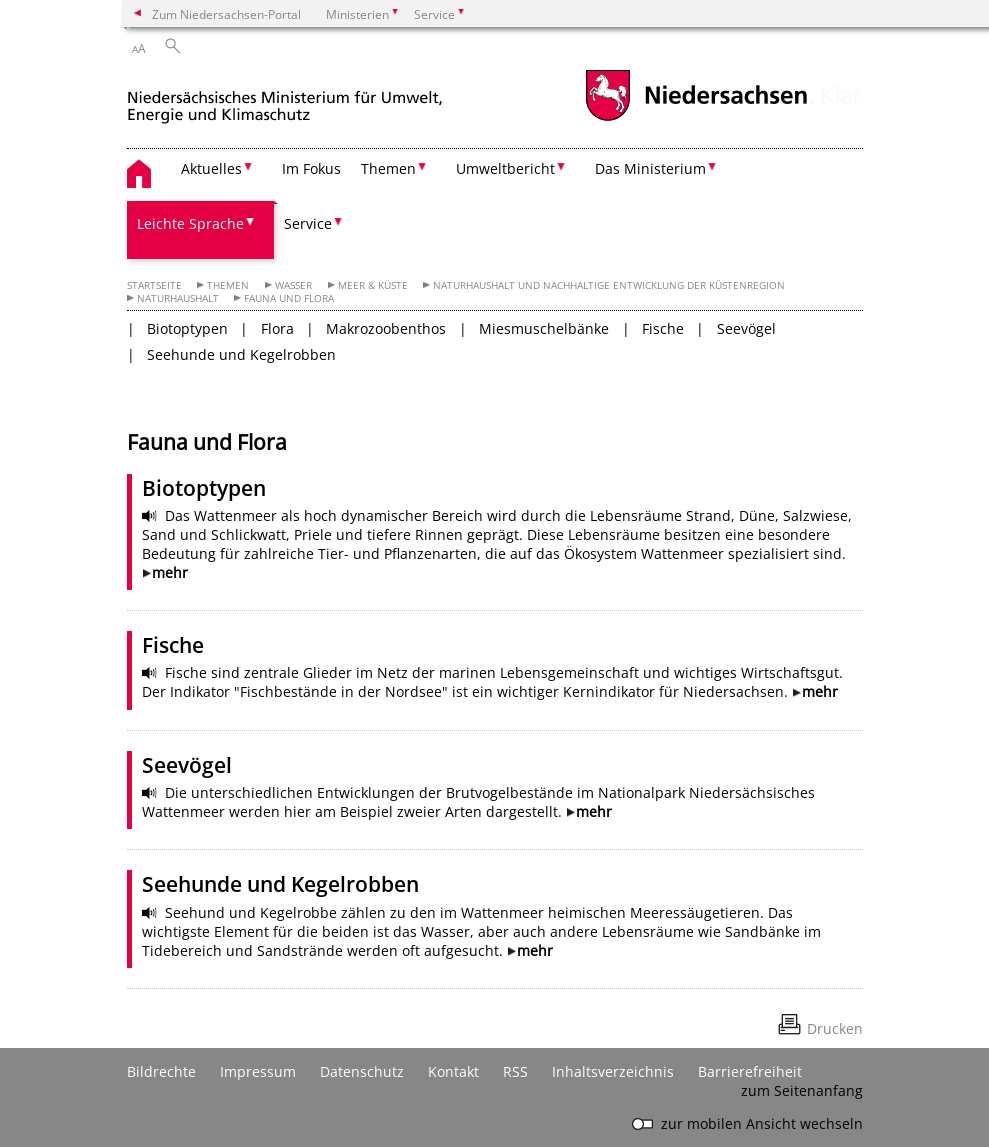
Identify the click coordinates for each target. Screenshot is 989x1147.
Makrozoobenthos (386, 328)
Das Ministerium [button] (650, 168)
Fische (663, 328)
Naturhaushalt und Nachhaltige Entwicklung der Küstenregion (609, 285)
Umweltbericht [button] (505, 168)
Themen (228, 285)
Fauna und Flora (289, 298)
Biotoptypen (187, 328)
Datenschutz (362, 1071)
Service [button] (308, 223)
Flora (277, 328)
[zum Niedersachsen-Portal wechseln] (696, 118)
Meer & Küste (373, 285)
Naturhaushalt (178, 298)
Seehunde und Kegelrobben (241, 354)
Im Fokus (311, 168)
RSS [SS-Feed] (515, 1071)
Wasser (293, 285)
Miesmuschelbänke (544, 328)
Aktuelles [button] (211, 168)
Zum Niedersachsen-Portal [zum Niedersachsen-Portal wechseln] (226, 14)
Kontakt (453, 1071)
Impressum (258, 1071)
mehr (170, 572)
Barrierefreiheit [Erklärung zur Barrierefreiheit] (750, 1071)
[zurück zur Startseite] (285, 98)
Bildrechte (161, 1071)
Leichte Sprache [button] (190, 223)
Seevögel (746, 328)
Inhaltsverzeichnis (613, 1071)
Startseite (154, 285)
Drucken (835, 1028)
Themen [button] (388, 168)
